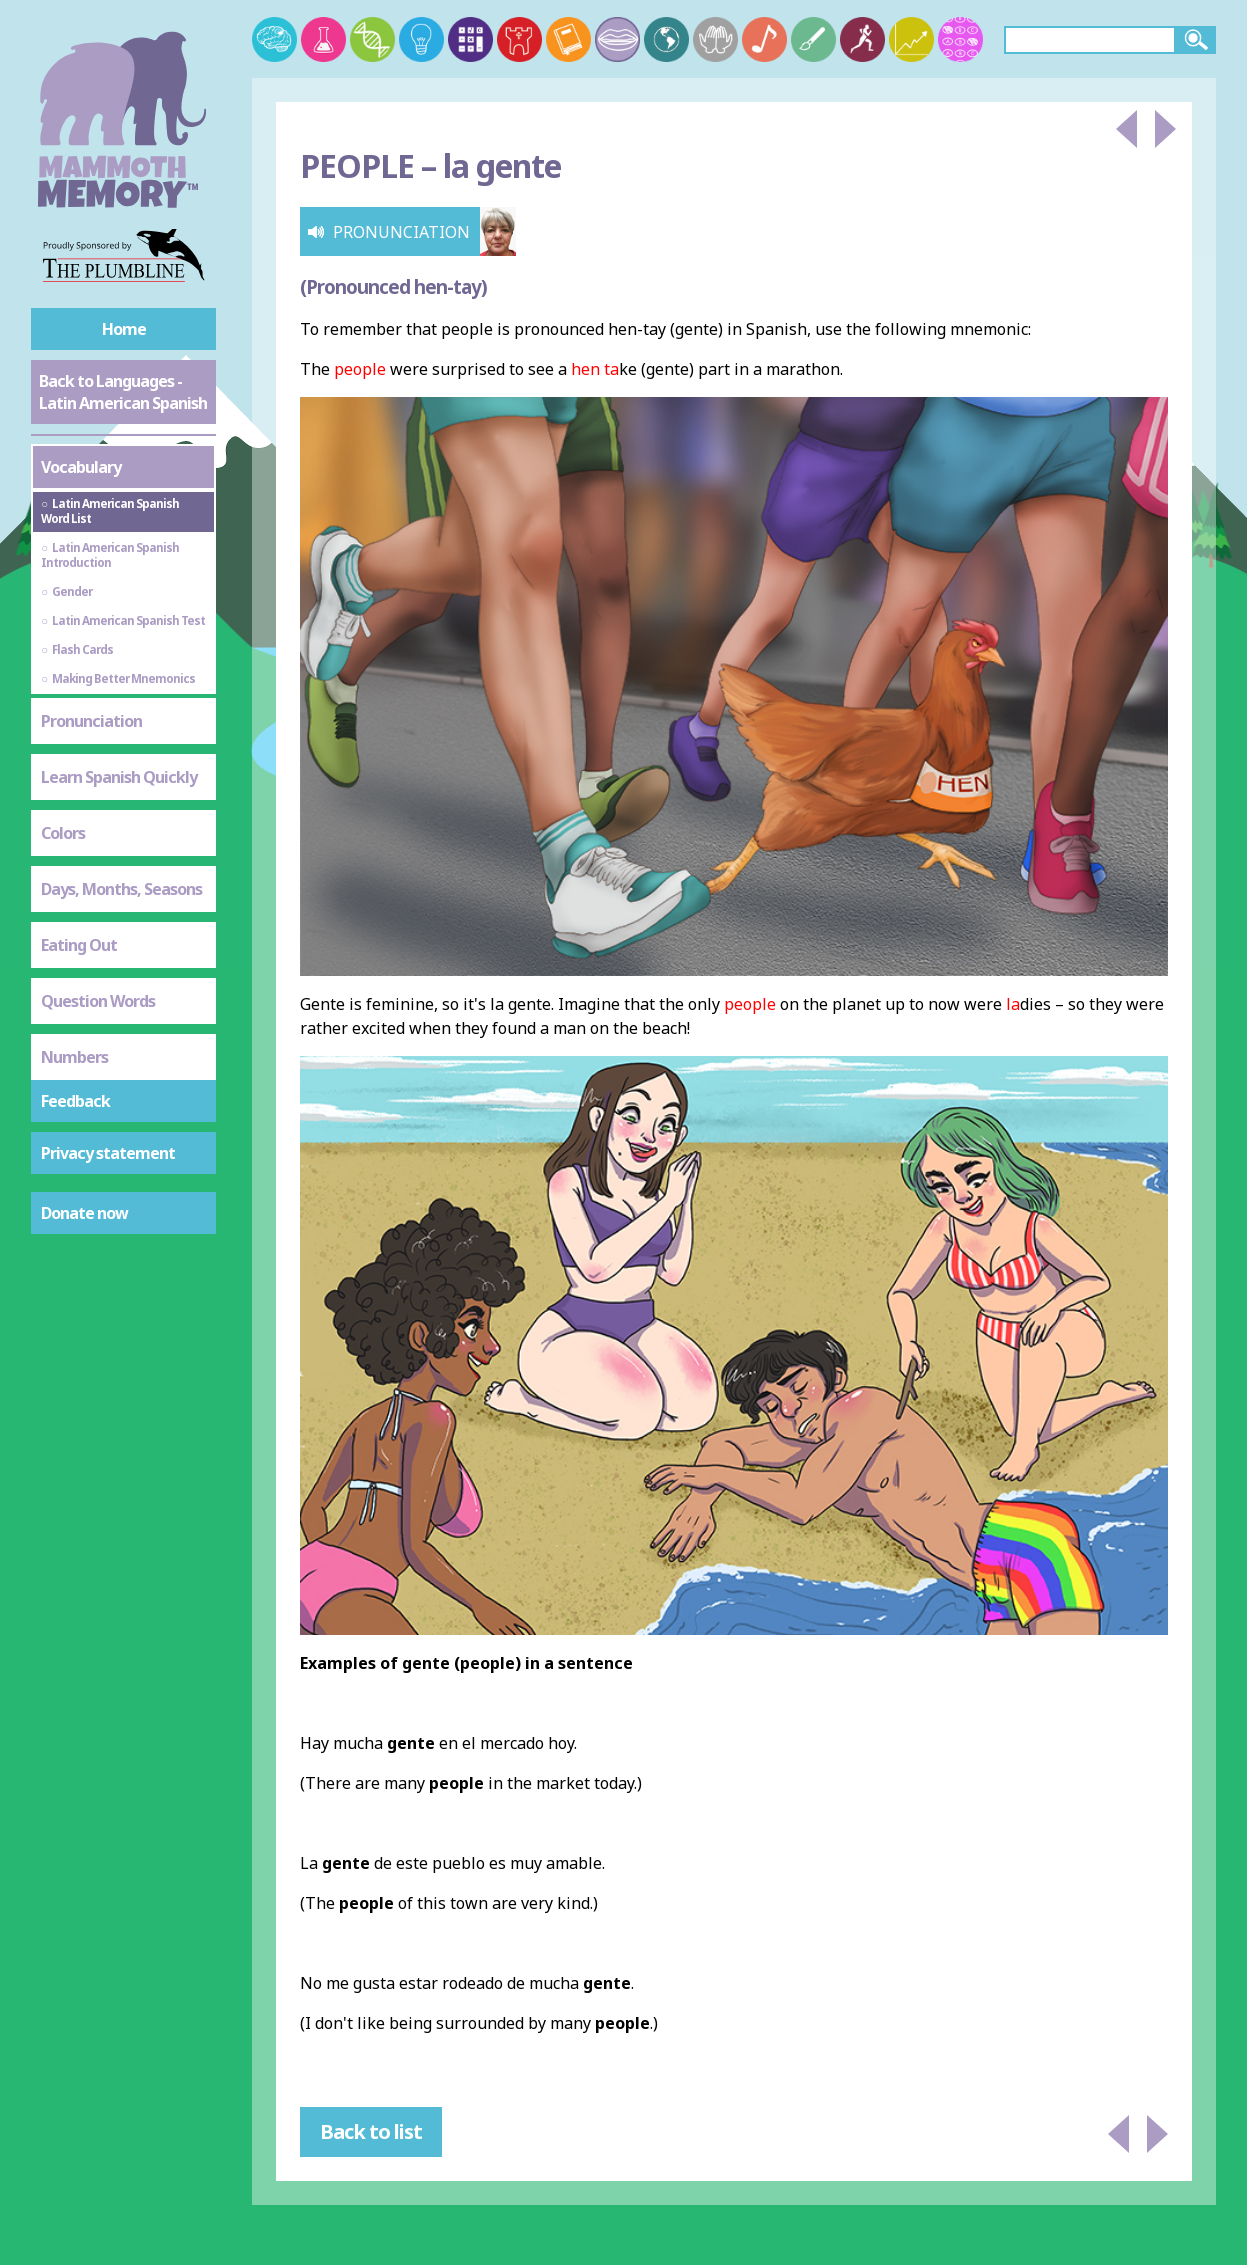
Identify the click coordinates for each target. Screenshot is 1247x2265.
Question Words (98, 1001)
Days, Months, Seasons (121, 889)
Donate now (84, 1213)
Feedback (75, 1101)
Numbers (74, 1057)
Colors (63, 833)
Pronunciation (91, 721)
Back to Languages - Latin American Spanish (123, 392)
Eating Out (79, 945)
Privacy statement (108, 1153)
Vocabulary (81, 467)
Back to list (371, 2131)
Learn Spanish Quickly (119, 777)
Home (124, 329)
